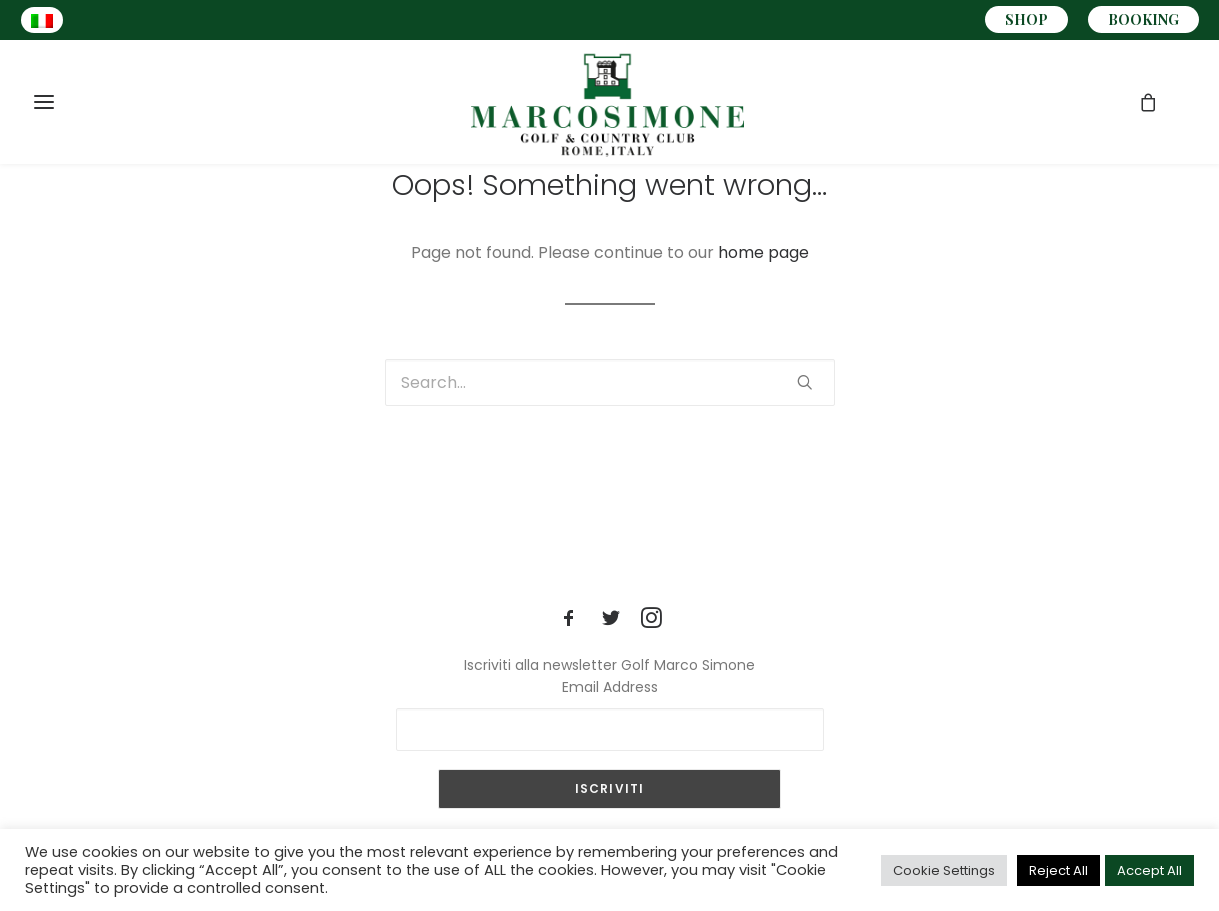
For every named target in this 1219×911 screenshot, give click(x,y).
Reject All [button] (1058, 870)
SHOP (1026, 19)
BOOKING (1143, 19)
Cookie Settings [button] (944, 870)
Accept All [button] (1149, 870)
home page (763, 252)
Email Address (610, 687)
